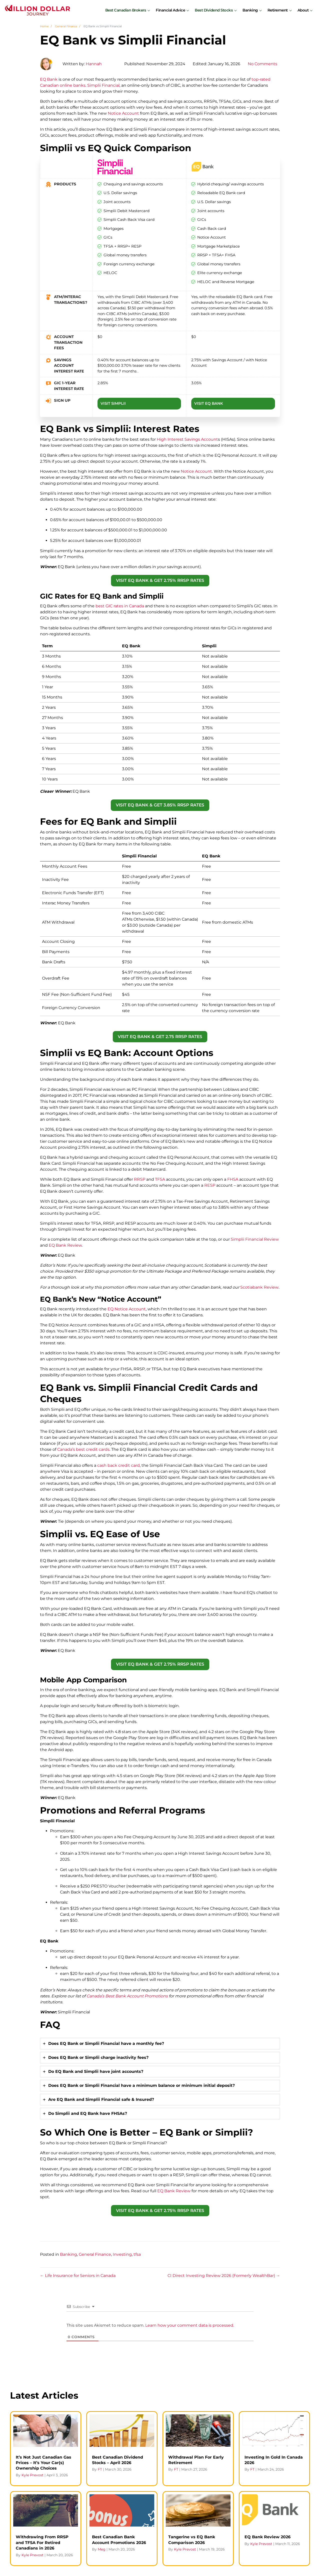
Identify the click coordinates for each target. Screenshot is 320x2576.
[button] (149, 10)
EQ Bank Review (65, 1245)
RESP (209, 1185)
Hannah (94, 63)
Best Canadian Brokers (125, 10)
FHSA (232, 1179)
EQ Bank (49, 79)
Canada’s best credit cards (83, 1449)
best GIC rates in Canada (120, 606)
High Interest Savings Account (187, 439)
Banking (250, 10)
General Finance (95, 2254)
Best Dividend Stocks (214, 10)
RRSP (139, 1179)
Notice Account (123, 113)
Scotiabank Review (259, 1287)
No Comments (262, 63)
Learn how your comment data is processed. (189, 2325)
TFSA (160, 1179)
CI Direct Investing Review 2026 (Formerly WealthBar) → (224, 2275)
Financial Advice (170, 10)
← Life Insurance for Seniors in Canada (78, 2275)
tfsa (137, 2254)
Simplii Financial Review (255, 1239)
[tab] (160, 2043)
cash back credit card (118, 1465)
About (303, 10)
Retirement (278, 10)
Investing (122, 2254)
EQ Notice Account (127, 1309)
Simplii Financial (103, 85)
